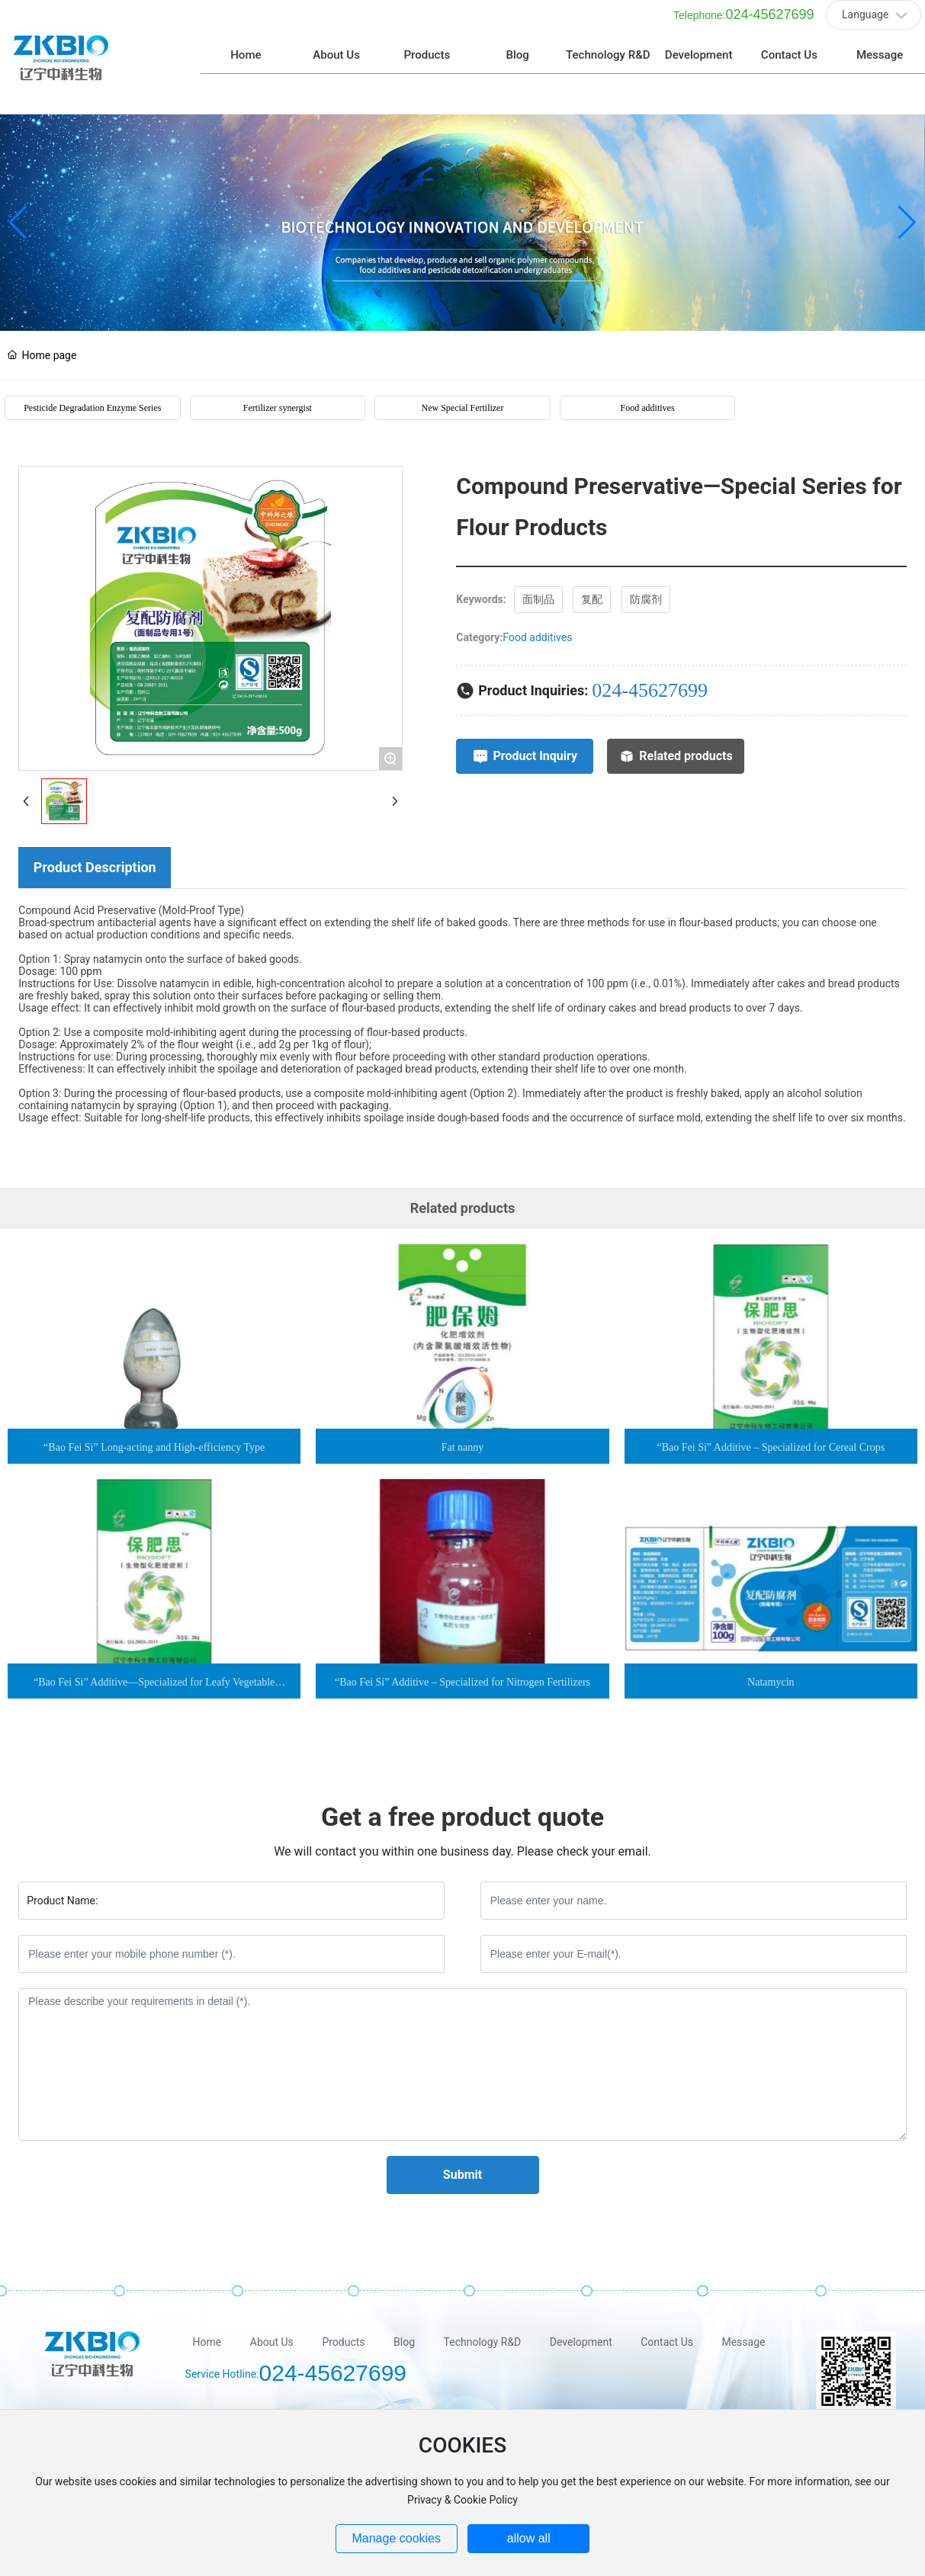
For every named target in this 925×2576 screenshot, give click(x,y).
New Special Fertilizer (462, 389)
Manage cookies (396, 2538)
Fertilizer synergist (277, 389)
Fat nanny (463, 1429)
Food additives (648, 389)
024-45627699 (770, 26)
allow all (529, 2538)
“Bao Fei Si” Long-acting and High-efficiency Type (154, 1429)
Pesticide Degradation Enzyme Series (92, 389)
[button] (907, 204)
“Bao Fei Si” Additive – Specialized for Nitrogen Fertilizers (462, 1664)
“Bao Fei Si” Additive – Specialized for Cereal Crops (771, 1429)
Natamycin (770, 1664)
